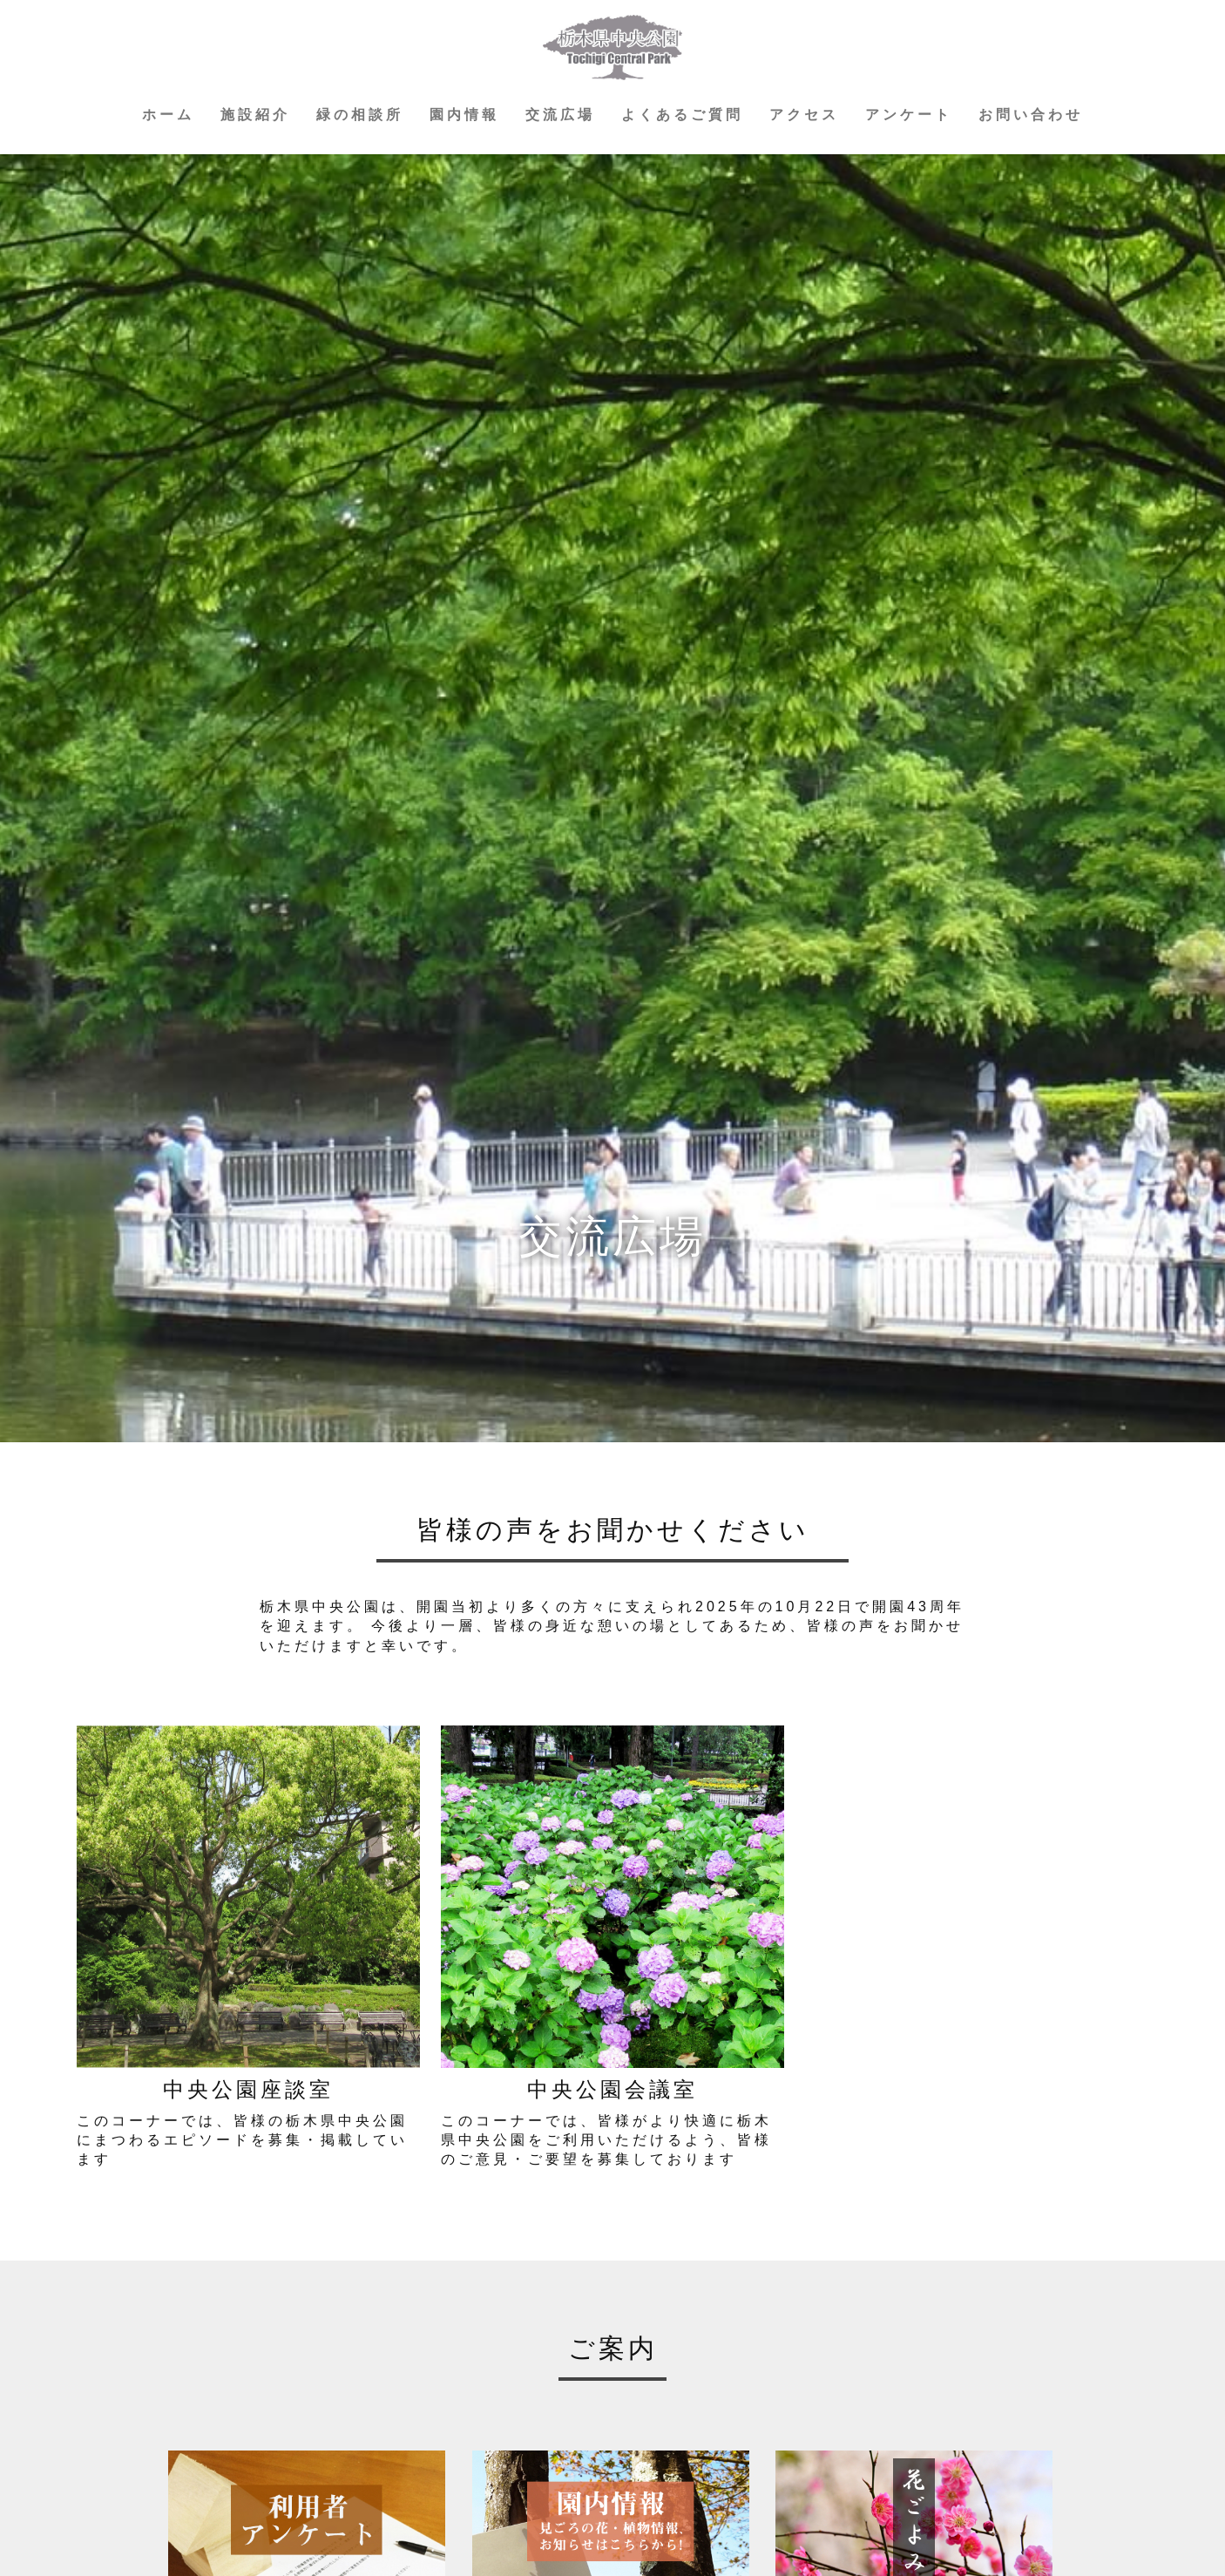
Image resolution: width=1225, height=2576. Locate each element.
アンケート (908, 114)
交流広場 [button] (560, 114)
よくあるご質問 (682, 114)
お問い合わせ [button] (1030, 114)
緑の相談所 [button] (359, 114)
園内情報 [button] (464, 114)
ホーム (168, 114)
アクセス (804, 114)
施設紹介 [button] (255, 114)
